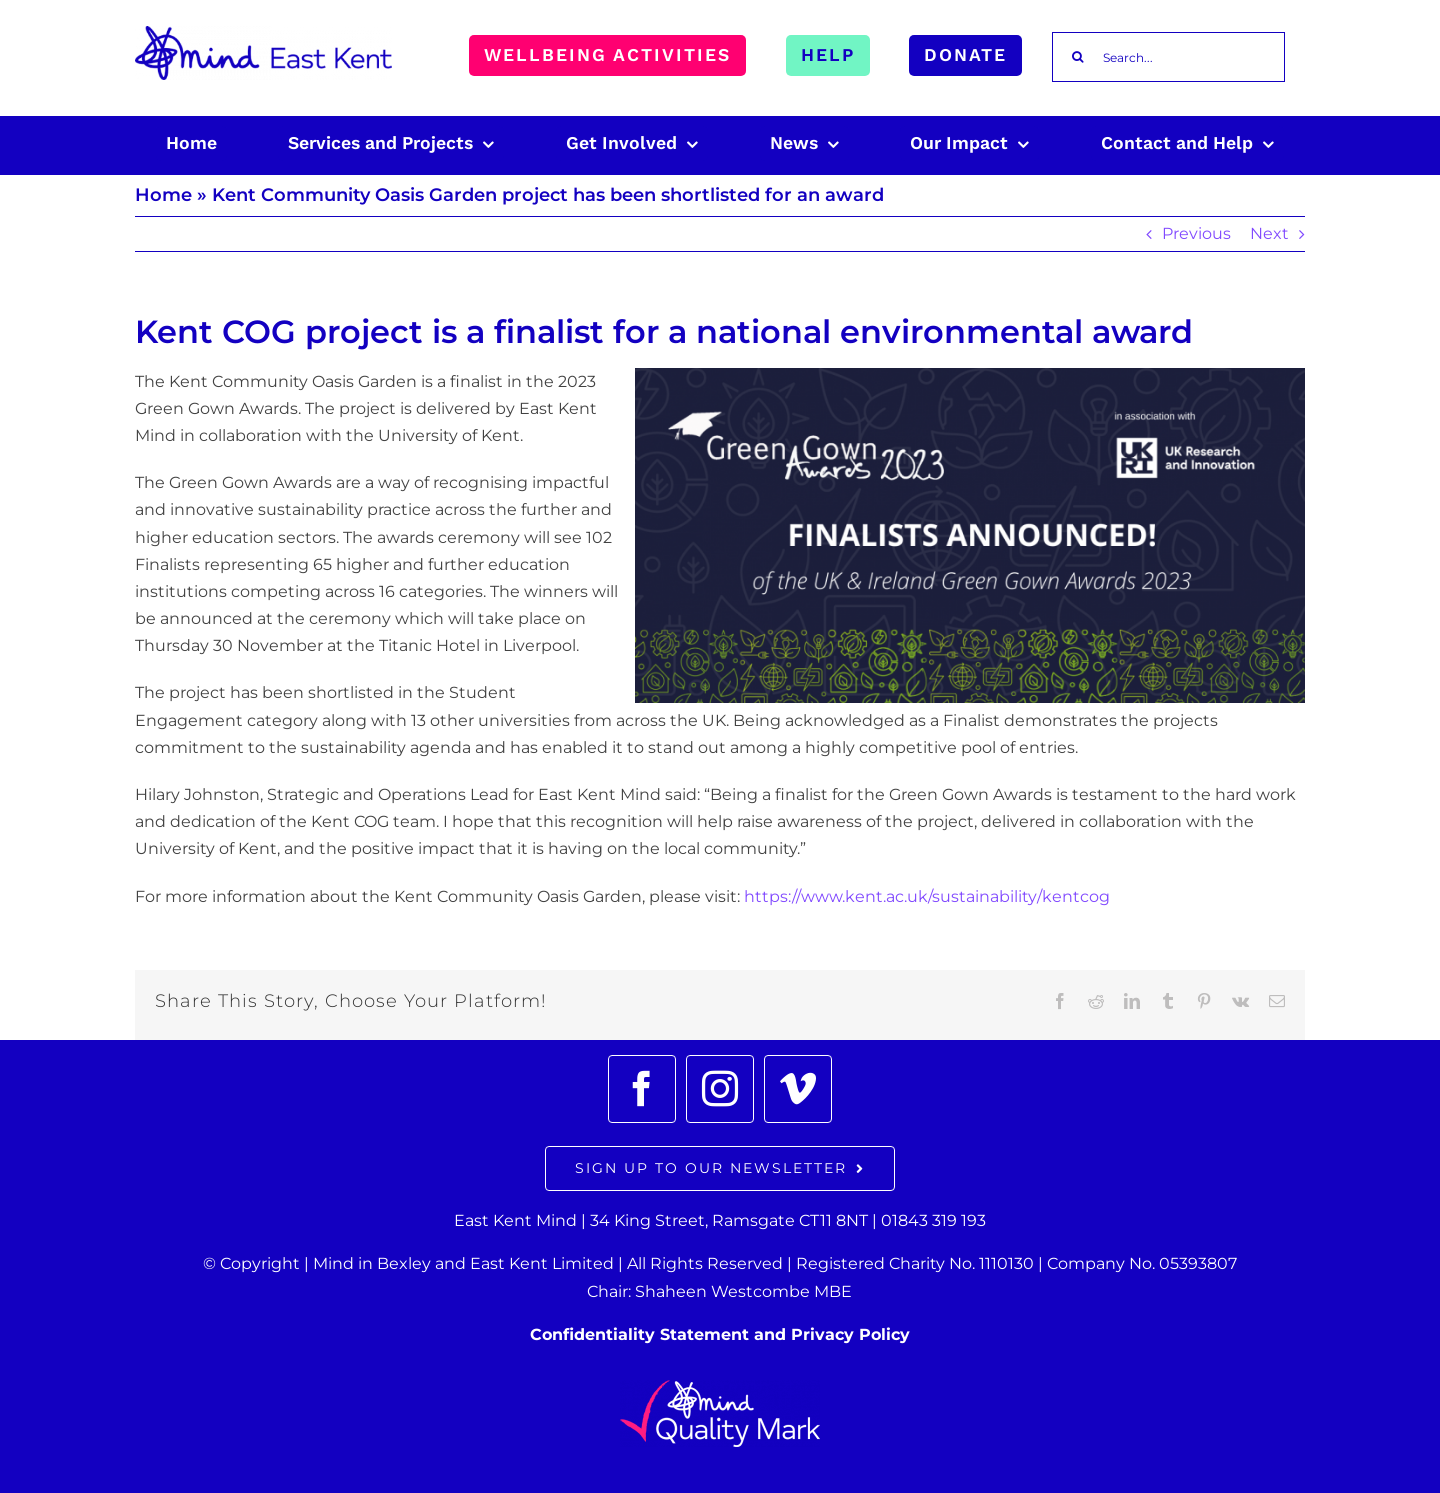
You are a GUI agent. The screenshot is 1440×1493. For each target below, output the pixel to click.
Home (163, 195)
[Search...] (1168, 57)
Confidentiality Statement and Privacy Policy (720, 1334)
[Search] (1077, 57)
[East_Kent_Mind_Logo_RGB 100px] (263, 33)
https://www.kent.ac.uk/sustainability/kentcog (927, 896)
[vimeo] (798, 1089)
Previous (1196, 233)
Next (1269, 233)
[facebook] (642, 1089)
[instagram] (720, 1089)
